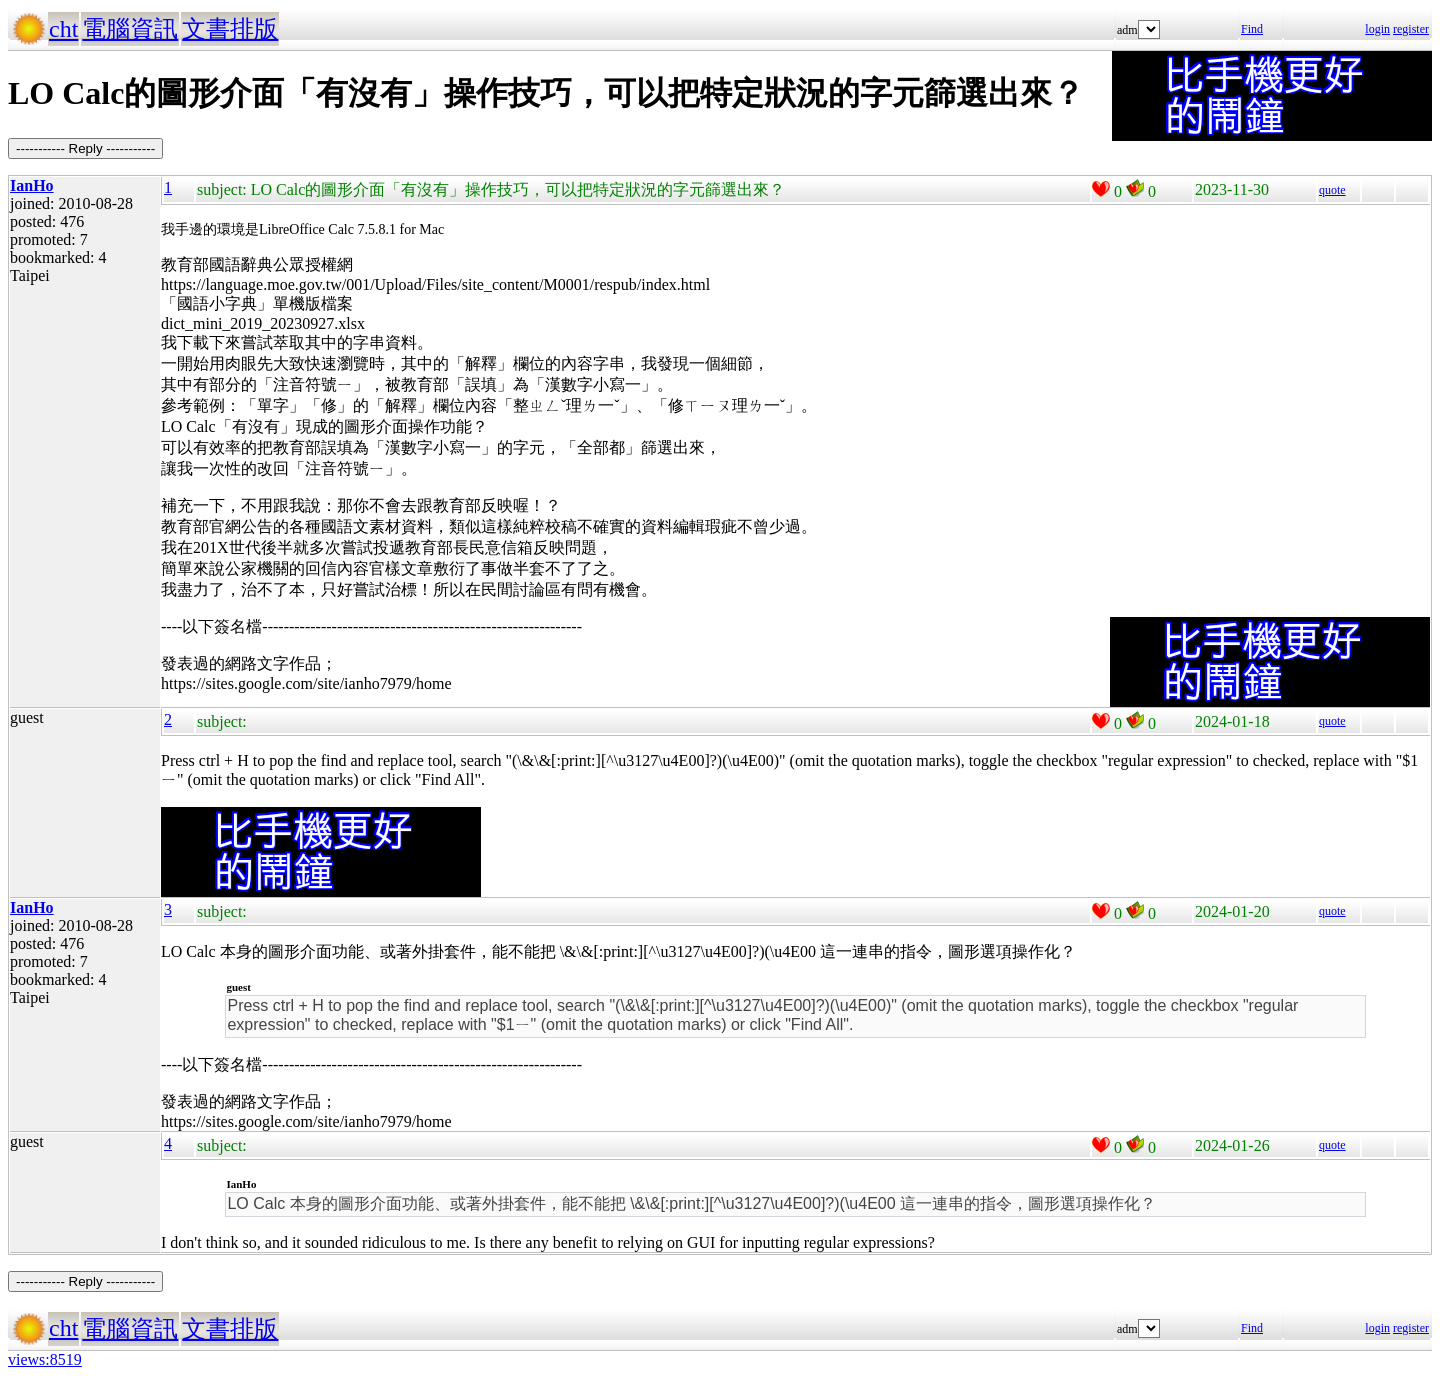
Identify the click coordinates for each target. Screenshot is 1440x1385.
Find (1252, 29)
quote (1332, 190)
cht (63, 29)
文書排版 (230, 29)
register (1411, 29)
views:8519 (45, 1359)
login (1377, 29)
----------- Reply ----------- (85, 148)
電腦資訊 (130, 29)
